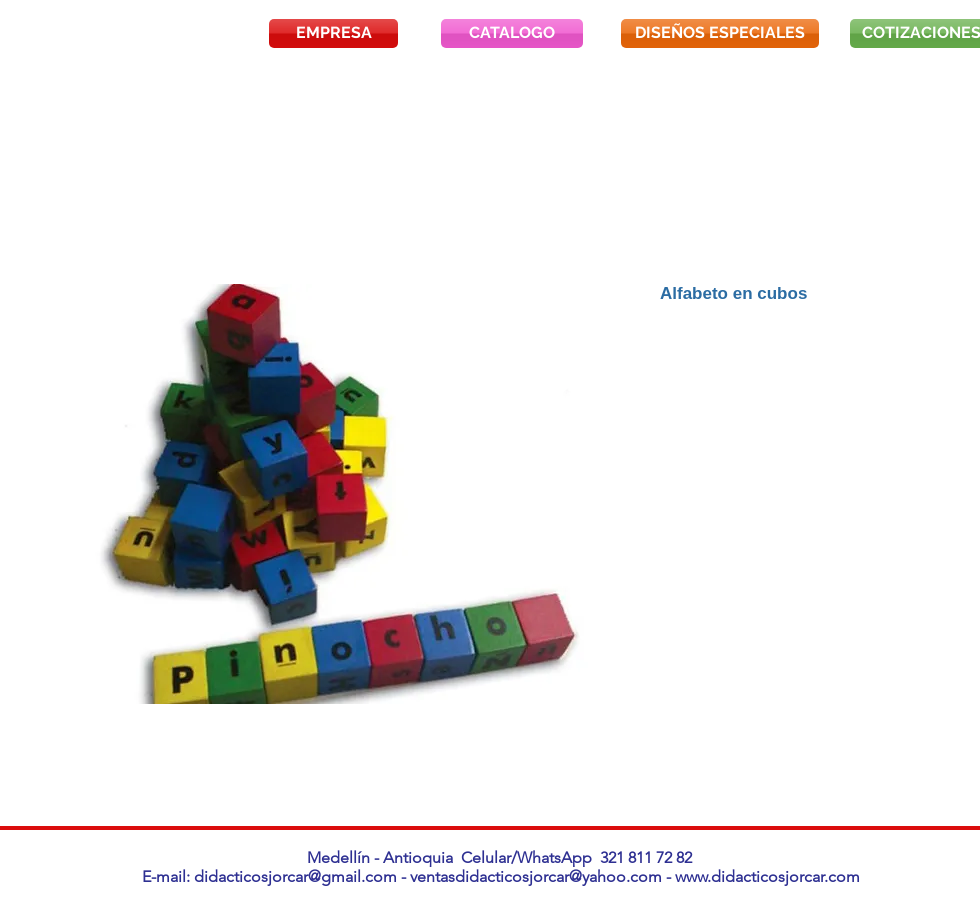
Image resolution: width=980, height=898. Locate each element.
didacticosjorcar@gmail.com (295, 876)
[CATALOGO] (512, 33)
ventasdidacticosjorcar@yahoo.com (536, 876)
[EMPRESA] (333, 33)
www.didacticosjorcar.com (767, 876)
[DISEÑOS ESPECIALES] (720, 33)
